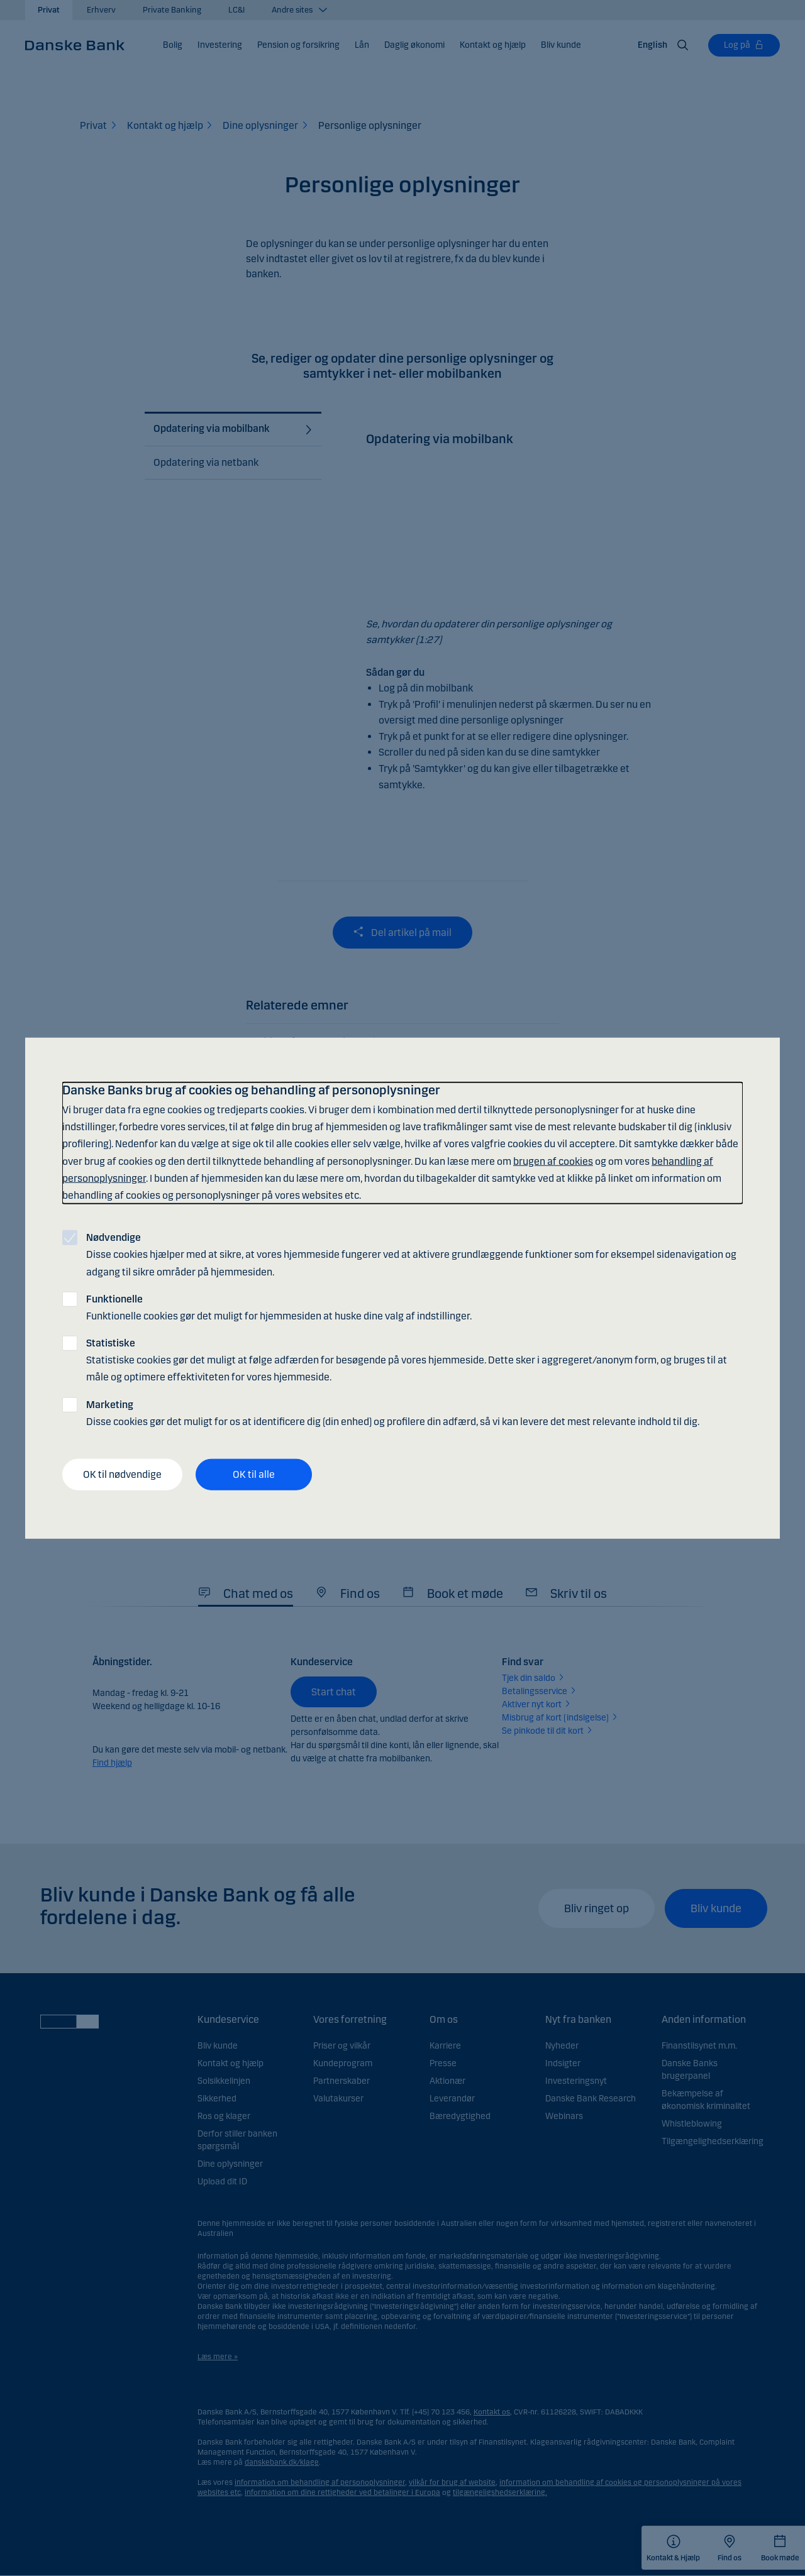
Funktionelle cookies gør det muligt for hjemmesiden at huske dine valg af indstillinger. (279, 1306)
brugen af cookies (553, 1161)
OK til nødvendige (122, 1474)
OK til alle (254, 1474)
